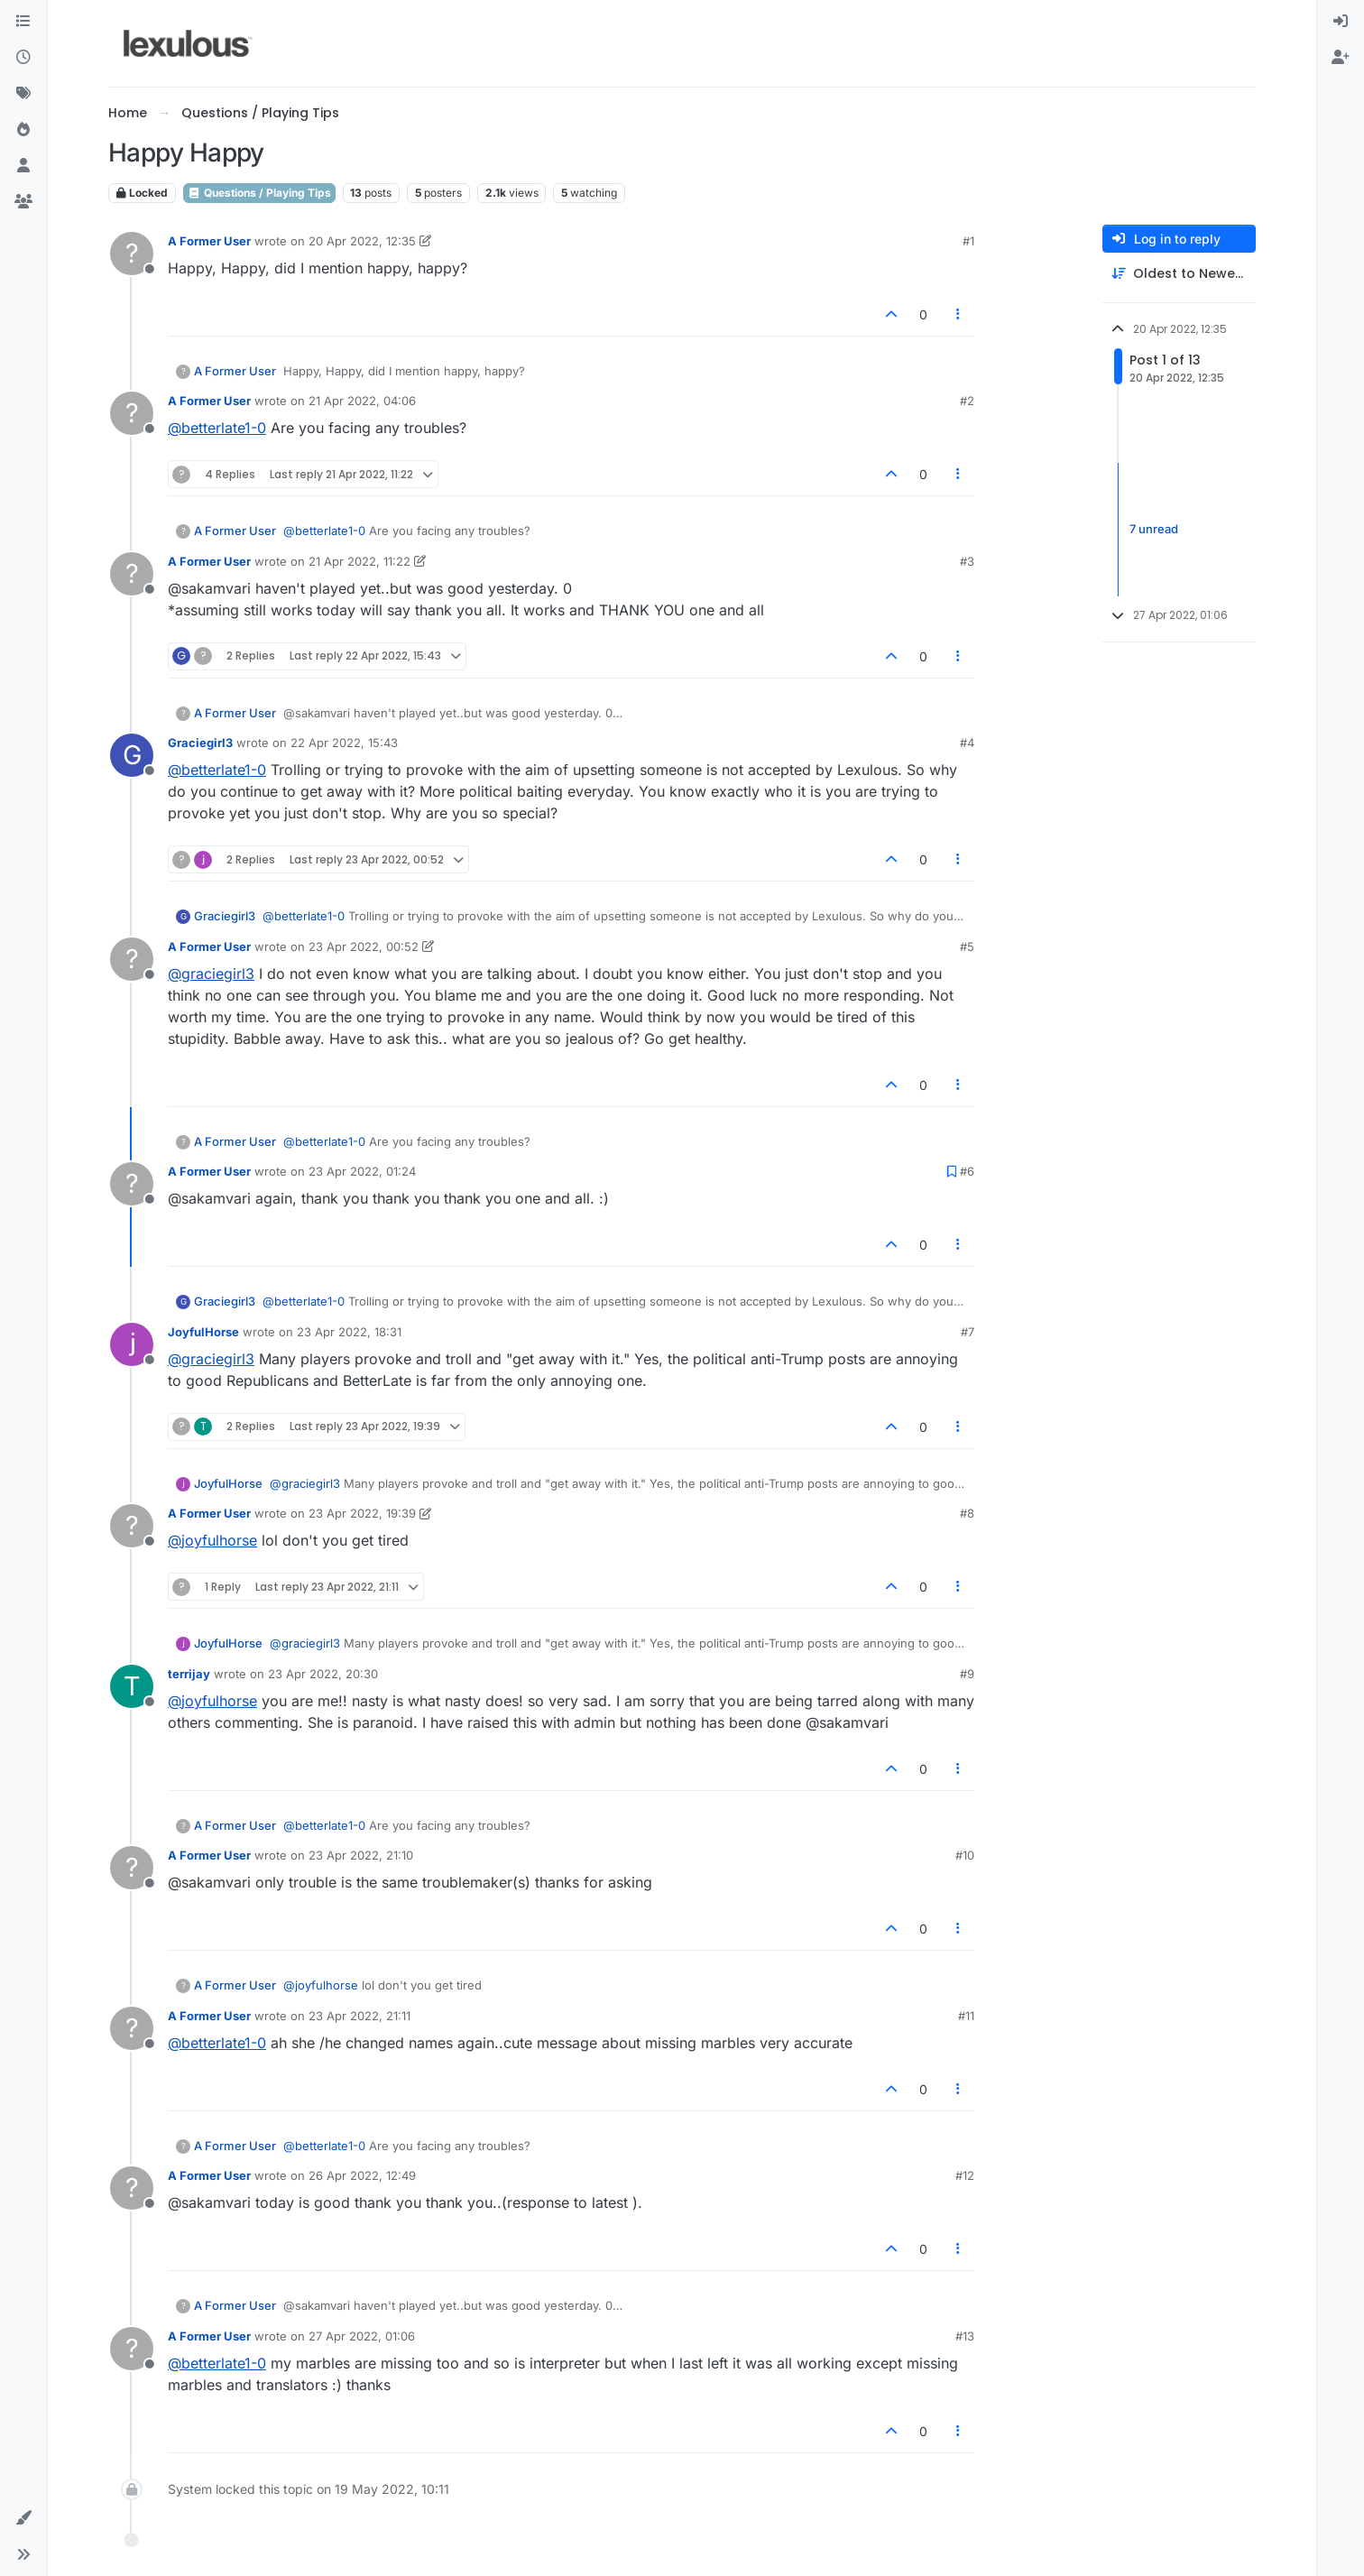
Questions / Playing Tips (259, 192)
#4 (967, 742)
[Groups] (23, 202)
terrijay (189, 1674)
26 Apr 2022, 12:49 (362, 2175)
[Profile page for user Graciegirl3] (131, 755)
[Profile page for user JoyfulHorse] (131, 1344)
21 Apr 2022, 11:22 (359, 561)
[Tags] (23, 93)
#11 (966, 2015)
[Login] (1340, 21)
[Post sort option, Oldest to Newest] (1179, 274)
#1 (968, 241)
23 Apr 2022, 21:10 (361, 1855)
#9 (967, 1674)
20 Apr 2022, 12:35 (362, 241)
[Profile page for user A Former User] (131, 253)
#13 (964, 2336)
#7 (967, 1332)
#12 (964, 2175)
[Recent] (23, 57)
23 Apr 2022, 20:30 (323, 1674)
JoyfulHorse (203, 1332)
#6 (967, 1171)
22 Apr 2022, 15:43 (344, 742)
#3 (967, 561)
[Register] (1340, 57)
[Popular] (23, 129)
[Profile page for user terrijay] (131, 1686)
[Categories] (23, 21)
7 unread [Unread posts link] (1153, 529)
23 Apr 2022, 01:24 (362, 1171)
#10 (964, 1855)
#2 (967, 400)
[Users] (23, 166)
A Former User (209, 241)
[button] (23, 2518)
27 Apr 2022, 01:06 (362, 2336)
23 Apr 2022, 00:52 (364, 946)
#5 (967, 946)
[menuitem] (1340, 21)
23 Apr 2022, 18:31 (349, 1332)
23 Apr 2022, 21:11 (359, 2015)
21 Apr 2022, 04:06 (362, 400)
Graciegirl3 (200, 742)
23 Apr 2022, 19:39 (362, 1513)
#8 (967, 1513)
